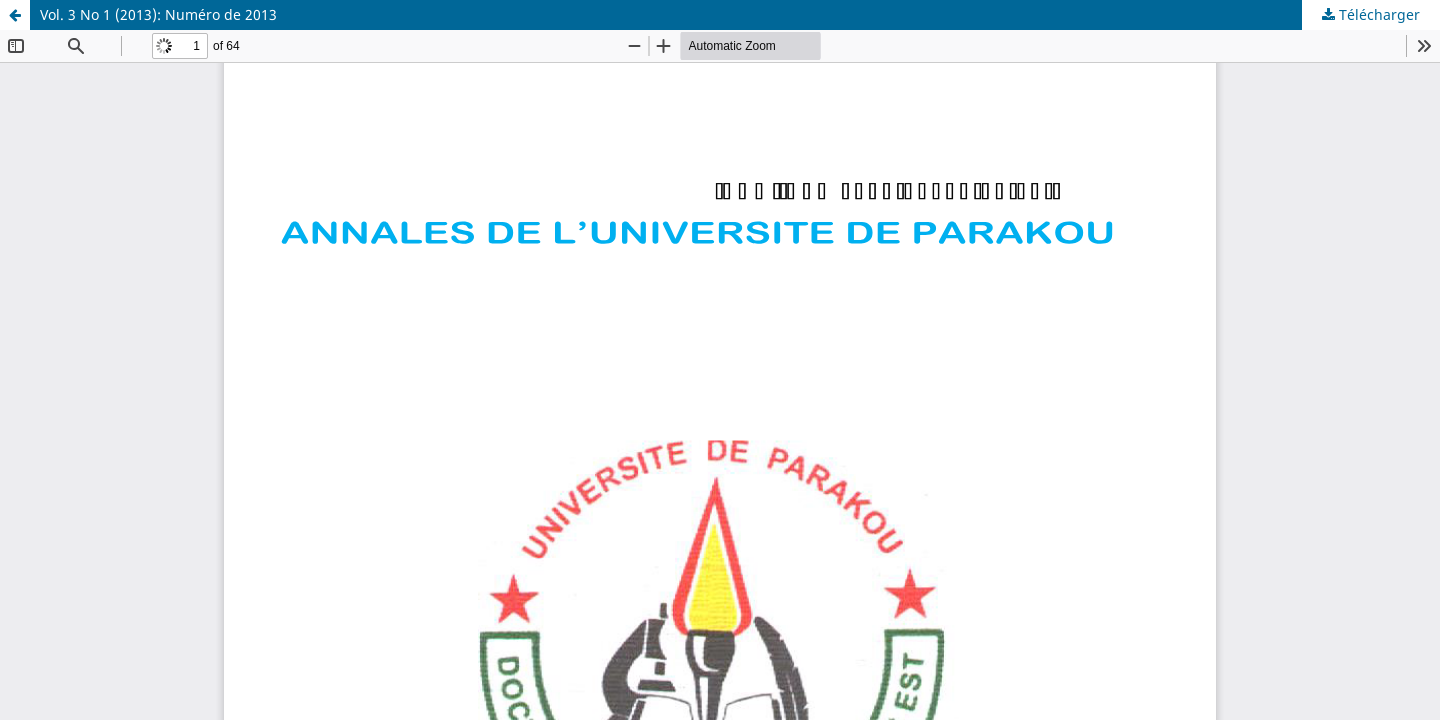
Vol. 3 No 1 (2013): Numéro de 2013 (158, 14)
